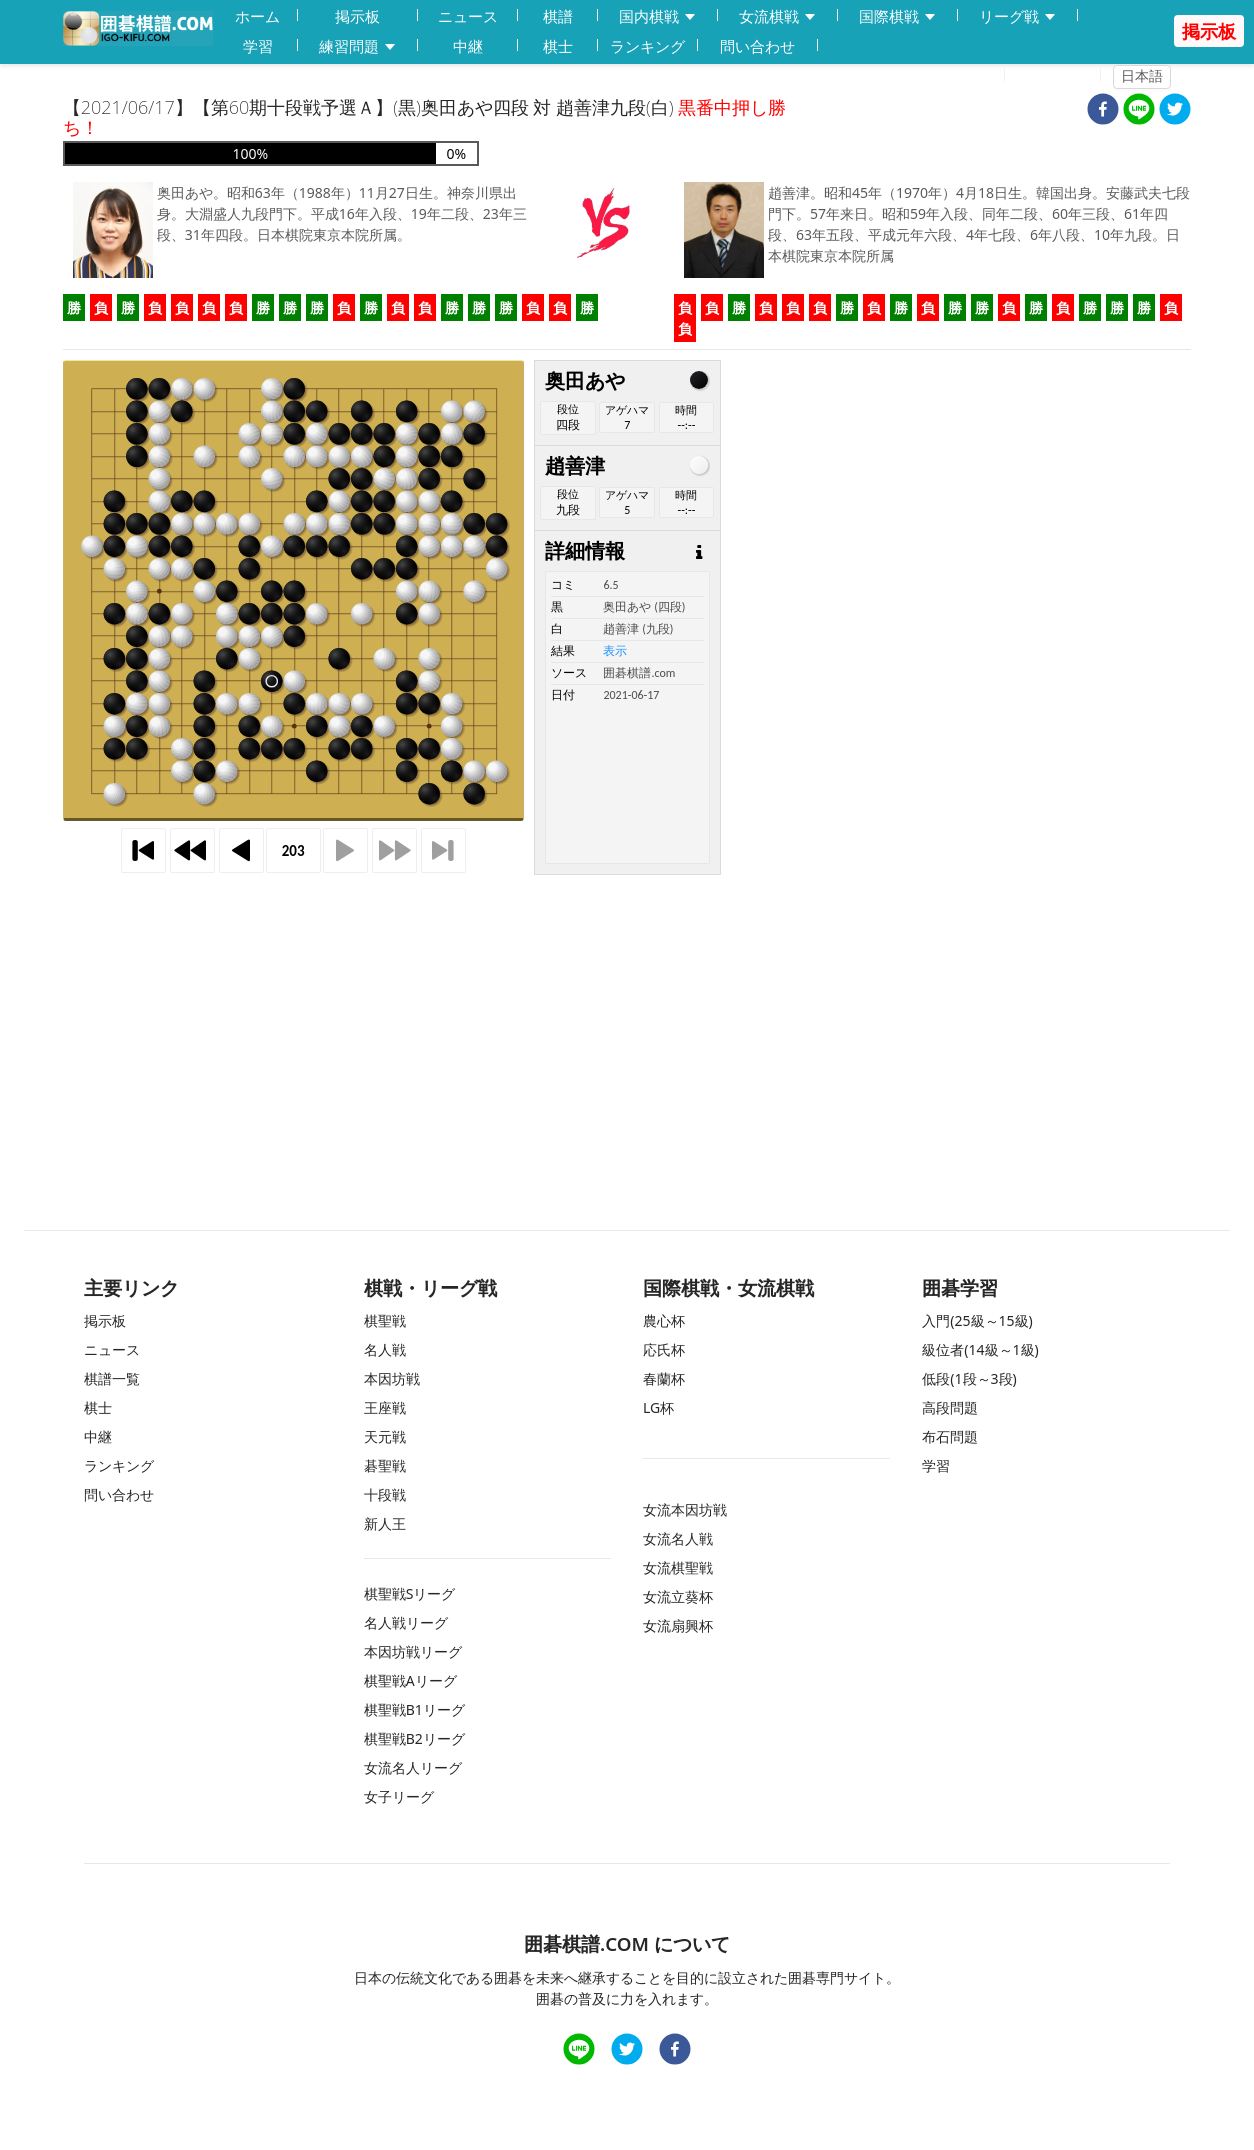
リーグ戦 (1018, 16)
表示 (615, 651)
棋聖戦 (385, 1320)
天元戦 (385, 1436)
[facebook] (1103, 111)
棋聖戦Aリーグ (410, 1680)
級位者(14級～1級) (980, 1349)
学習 (258, 46)
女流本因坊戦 (685, 1509)
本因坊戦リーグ (413, 1651)
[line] (1139, 111)
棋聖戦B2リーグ (414, 1738)
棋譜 (558, 16)
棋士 (558, 46)
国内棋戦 (658, 16)
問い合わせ (757, 46)
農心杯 (664, 1320)
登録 (978, 76)
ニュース (468, 16)
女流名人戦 (678, 1538)
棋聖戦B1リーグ (414, 1709)
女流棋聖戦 (678, 1567)
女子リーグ (399, 1796)
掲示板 (357, 16)
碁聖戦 (385, 1465)
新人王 (385, 1523)
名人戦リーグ (406, 1622)
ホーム (257, 16)
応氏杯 (664, 1349)
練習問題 (358, 46)
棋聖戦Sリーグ (410, 1593)
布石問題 (950, 1436)
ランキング (647, 46)
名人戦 (385, 1349)
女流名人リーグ (413, 1767)
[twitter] (1175, 111)
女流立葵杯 (678, 1596)
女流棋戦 (778, 16)
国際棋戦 (898, 16)
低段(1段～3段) (969, 1378)
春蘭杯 (664, 1378)
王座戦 (385, 1407)
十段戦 (385, 1494)
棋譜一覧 (112, 1378)
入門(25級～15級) (977, 1320)
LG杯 (658, 1407)
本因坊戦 (392, 1378)
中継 (468, 46)
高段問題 (950, 1407)
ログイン (1059, 76)
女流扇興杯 (678, 1625)
